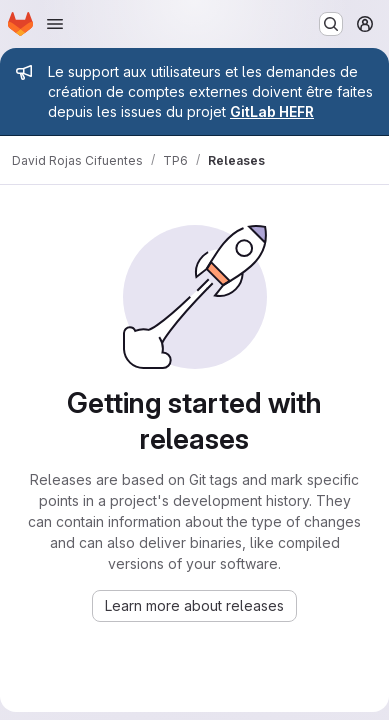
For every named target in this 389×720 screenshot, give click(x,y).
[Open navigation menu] (55, 24)
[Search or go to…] (331, 24)
